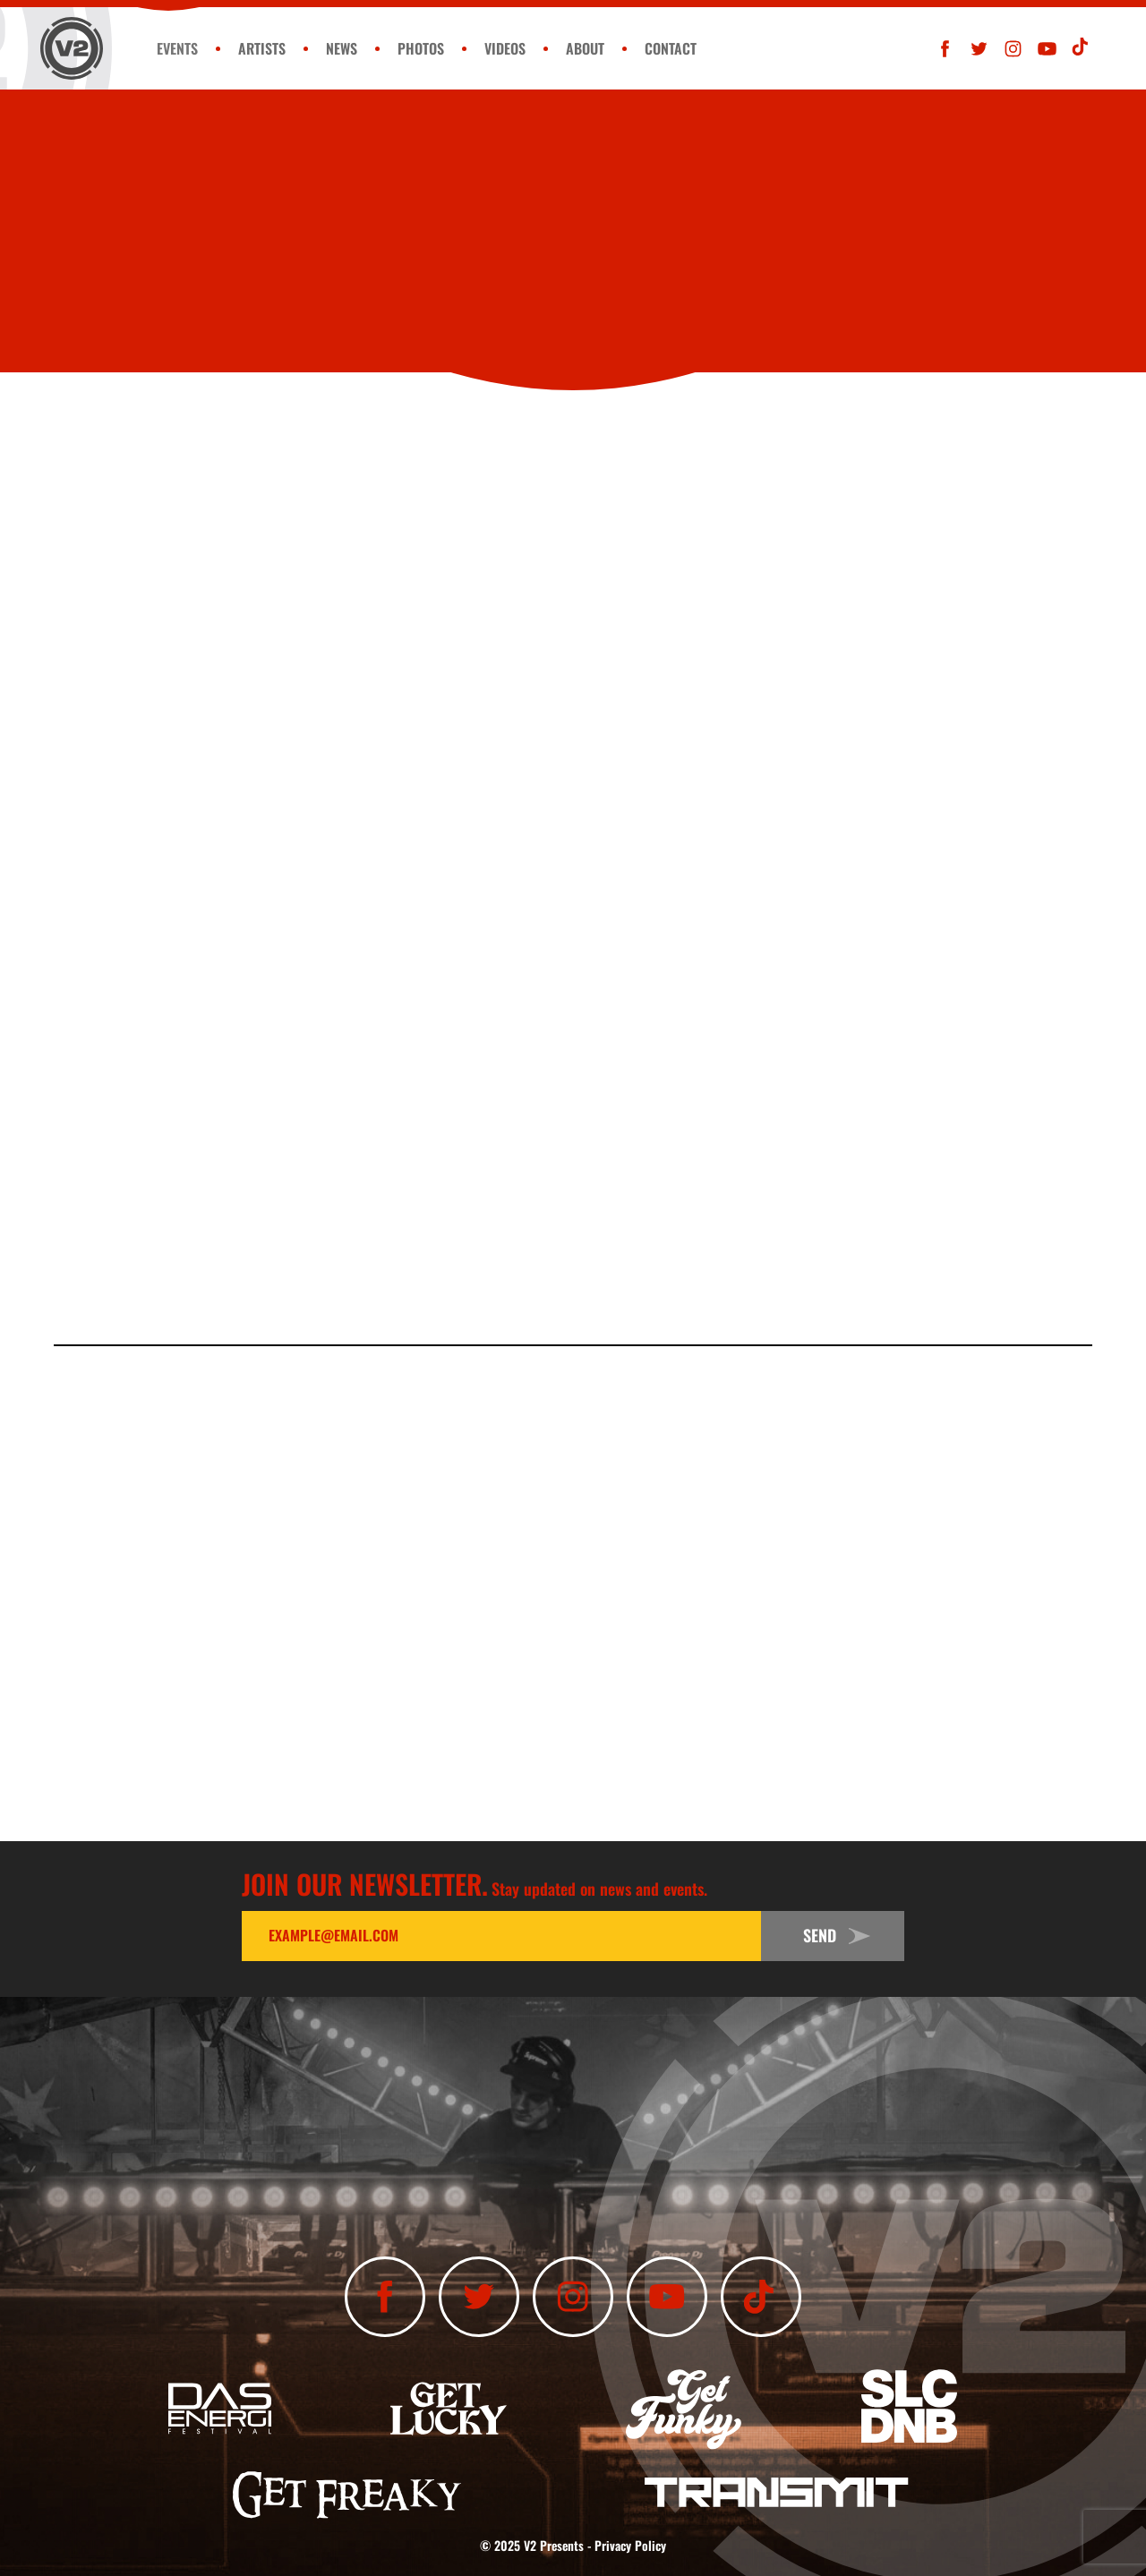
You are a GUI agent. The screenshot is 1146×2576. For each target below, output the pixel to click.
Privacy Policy (630, 2545)
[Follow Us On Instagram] (1013, 49)
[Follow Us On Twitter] (979, 49)
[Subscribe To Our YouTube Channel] (1047, 49)
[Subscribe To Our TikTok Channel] (1081, 49)
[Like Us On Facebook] (945, 49)
